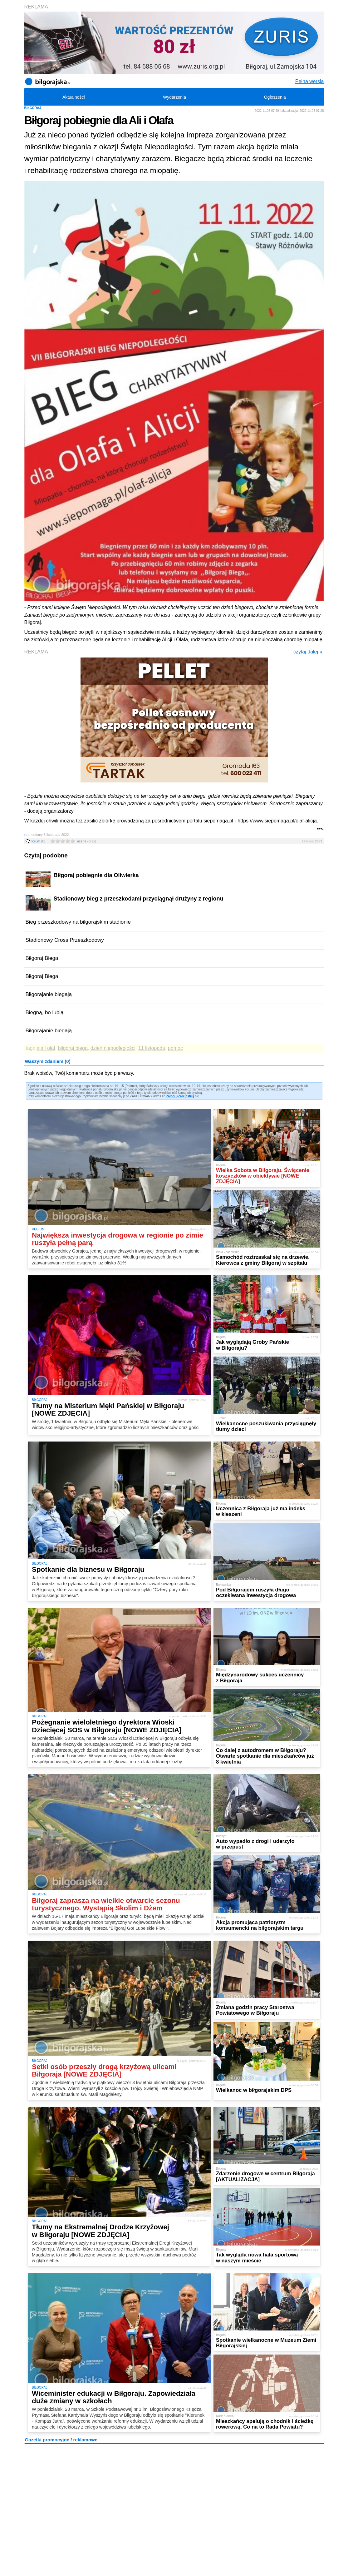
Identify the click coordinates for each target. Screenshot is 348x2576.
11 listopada (151, 1048)
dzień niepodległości (113, 1048)
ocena (86, 841)
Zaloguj (171, 1096)
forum (39, 841)
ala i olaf (46, 1048)
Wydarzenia (174, 97)
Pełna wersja (309, 81)
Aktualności (73, 97)
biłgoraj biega (73, 1048)
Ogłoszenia (275, 97)
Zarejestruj (186, 1096)
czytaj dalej (307, 651)
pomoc (175, 1048)
